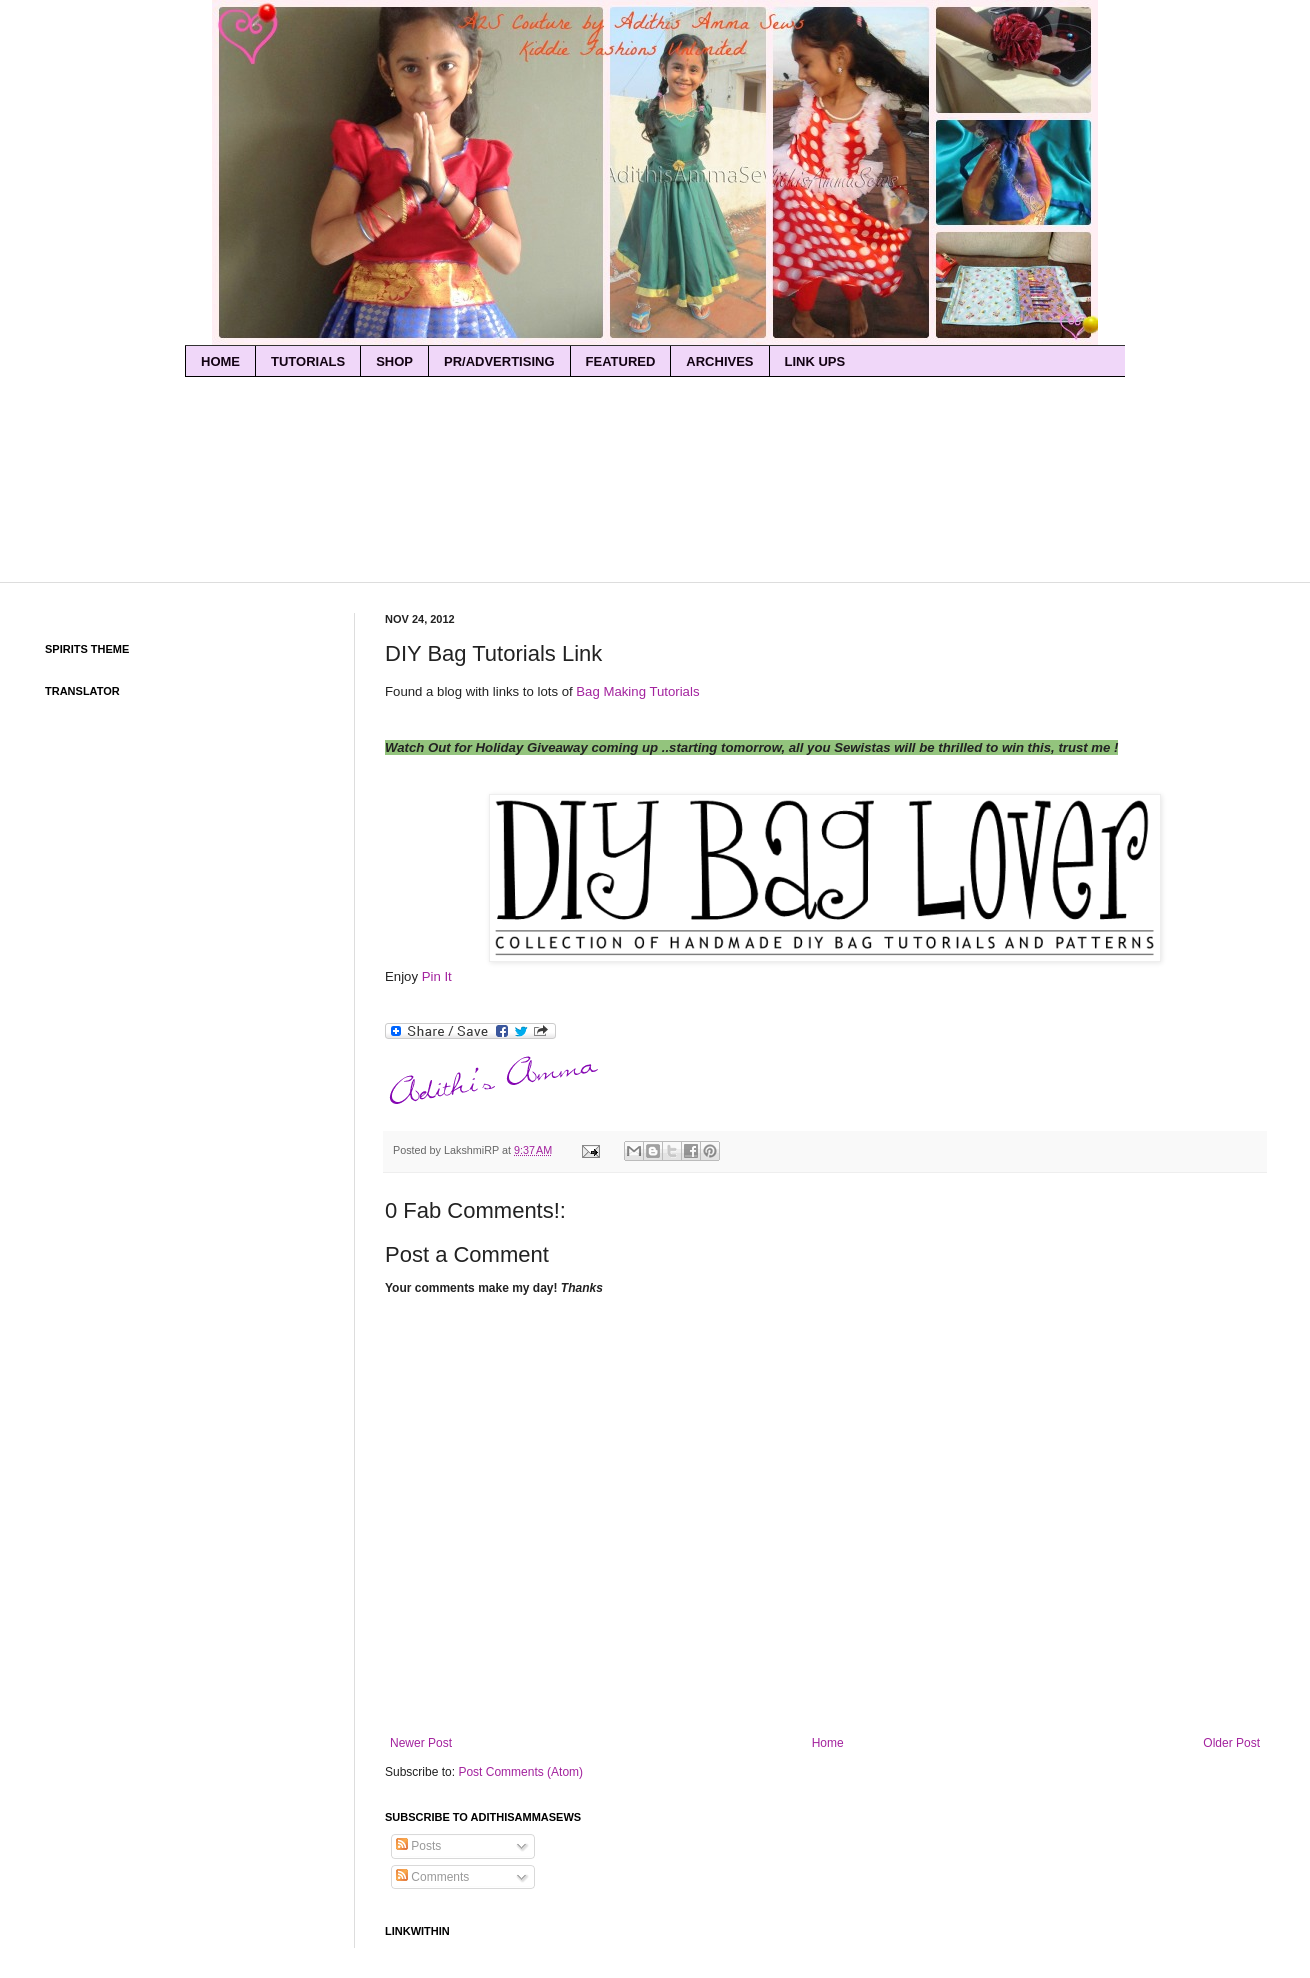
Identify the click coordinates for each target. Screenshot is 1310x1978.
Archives (719, 361)
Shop (394, 361)
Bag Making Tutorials (637, 691)
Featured (621, 361)
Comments (432, 1877)
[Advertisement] (655, 414)
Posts (418, 1846)
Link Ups (815, 361)
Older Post (1231, 1743)
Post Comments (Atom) (520, 1772)
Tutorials (308, 361)
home (220, 361)
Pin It (437, 976)
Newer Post (421, 1743)
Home (828, 1743)
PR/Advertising (499, 361)
